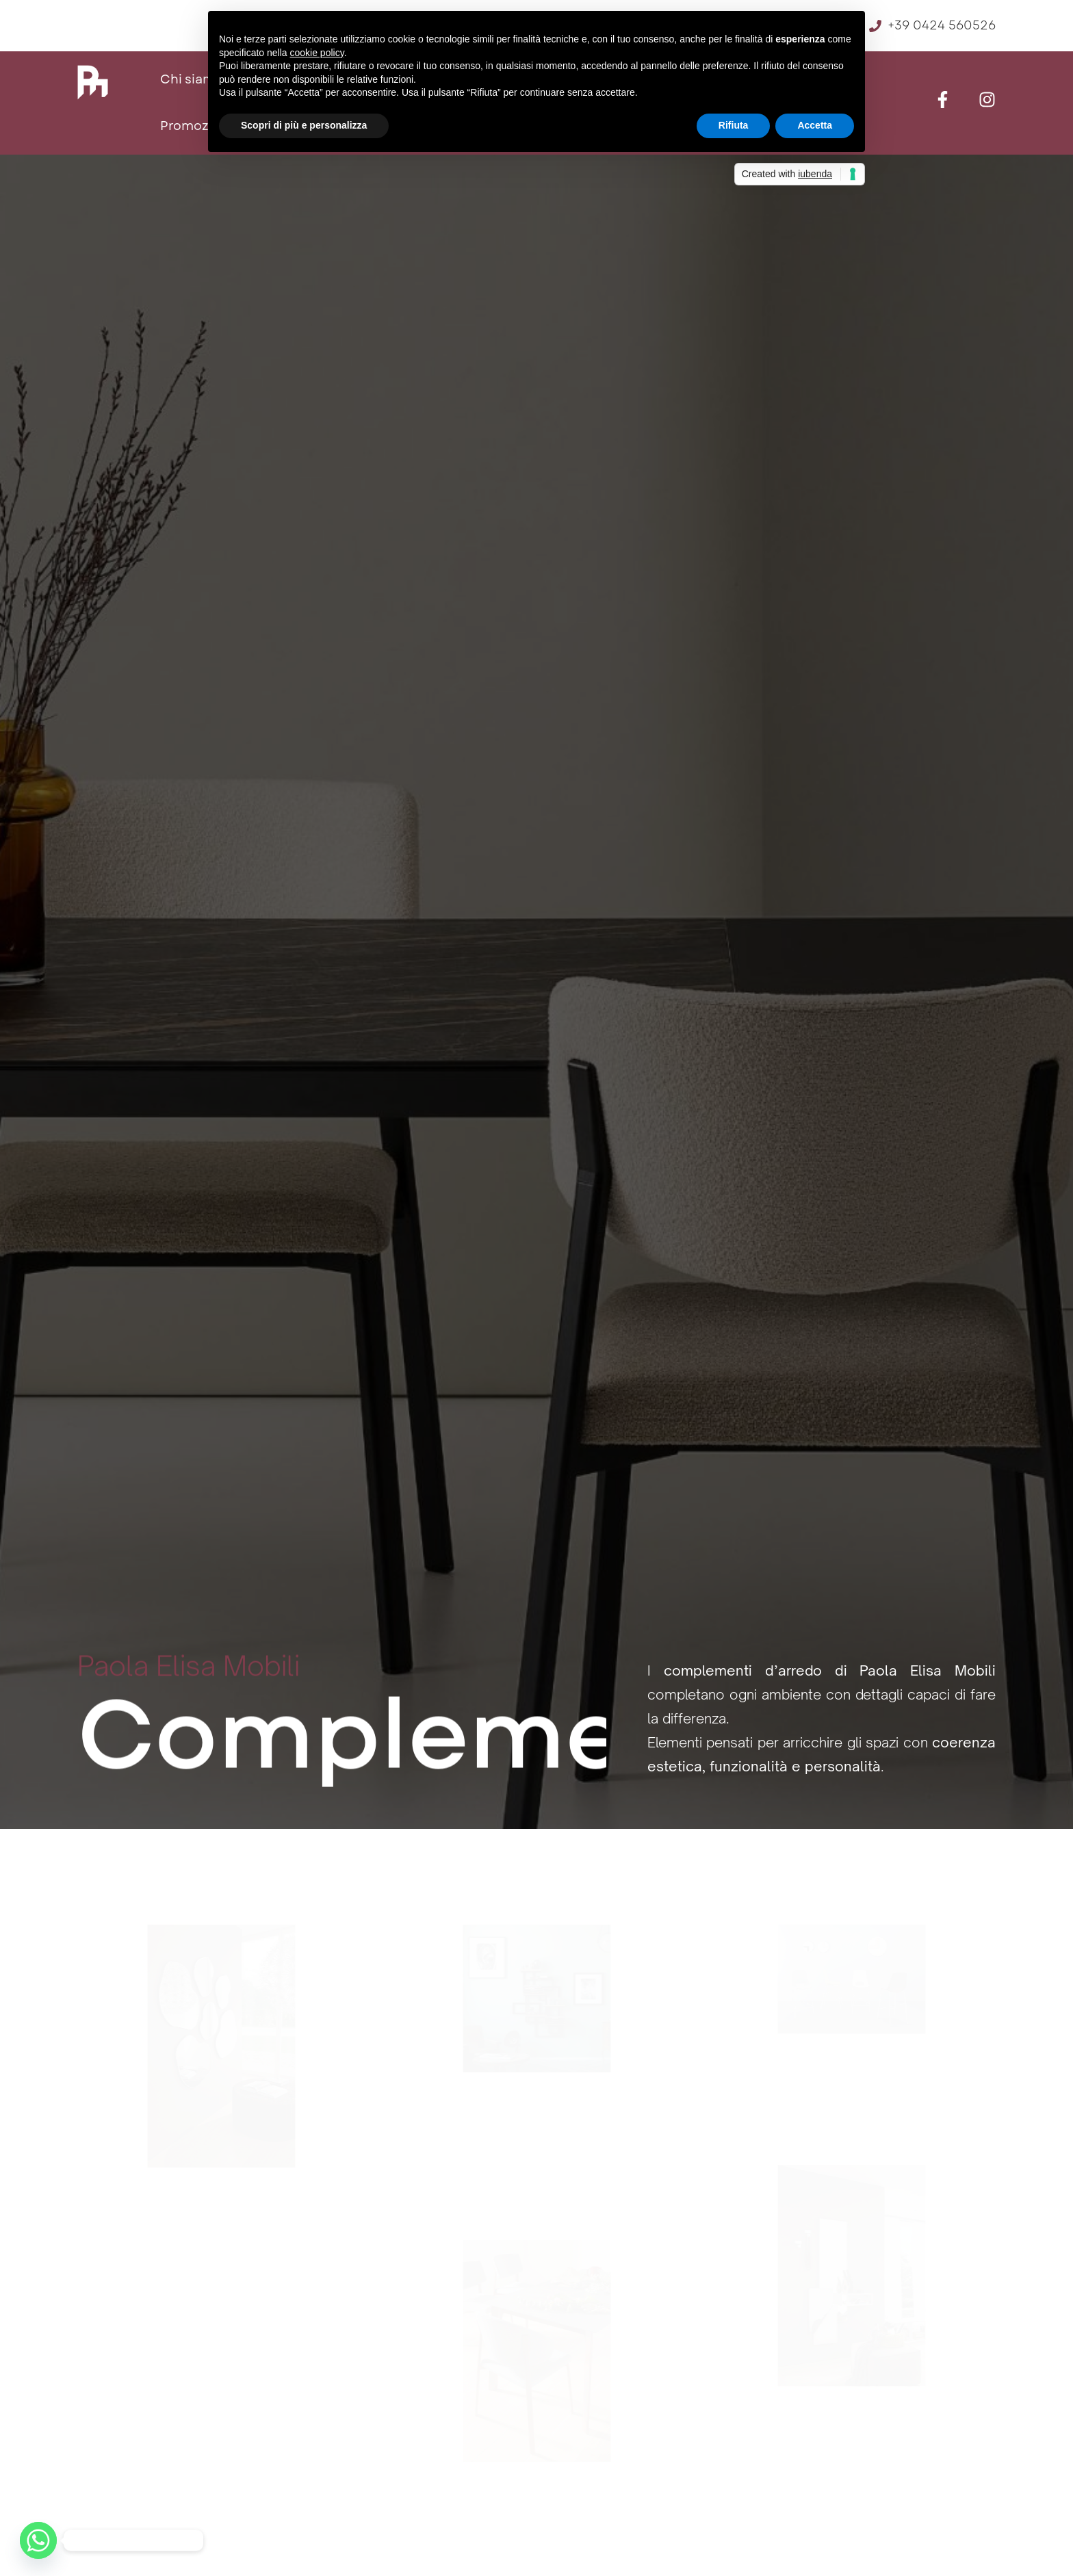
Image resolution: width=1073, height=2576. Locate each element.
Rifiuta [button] (734, 125)
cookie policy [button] (317, 52)
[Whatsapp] (38, 2540)
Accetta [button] (814, 125)
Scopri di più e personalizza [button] (304, 125)
